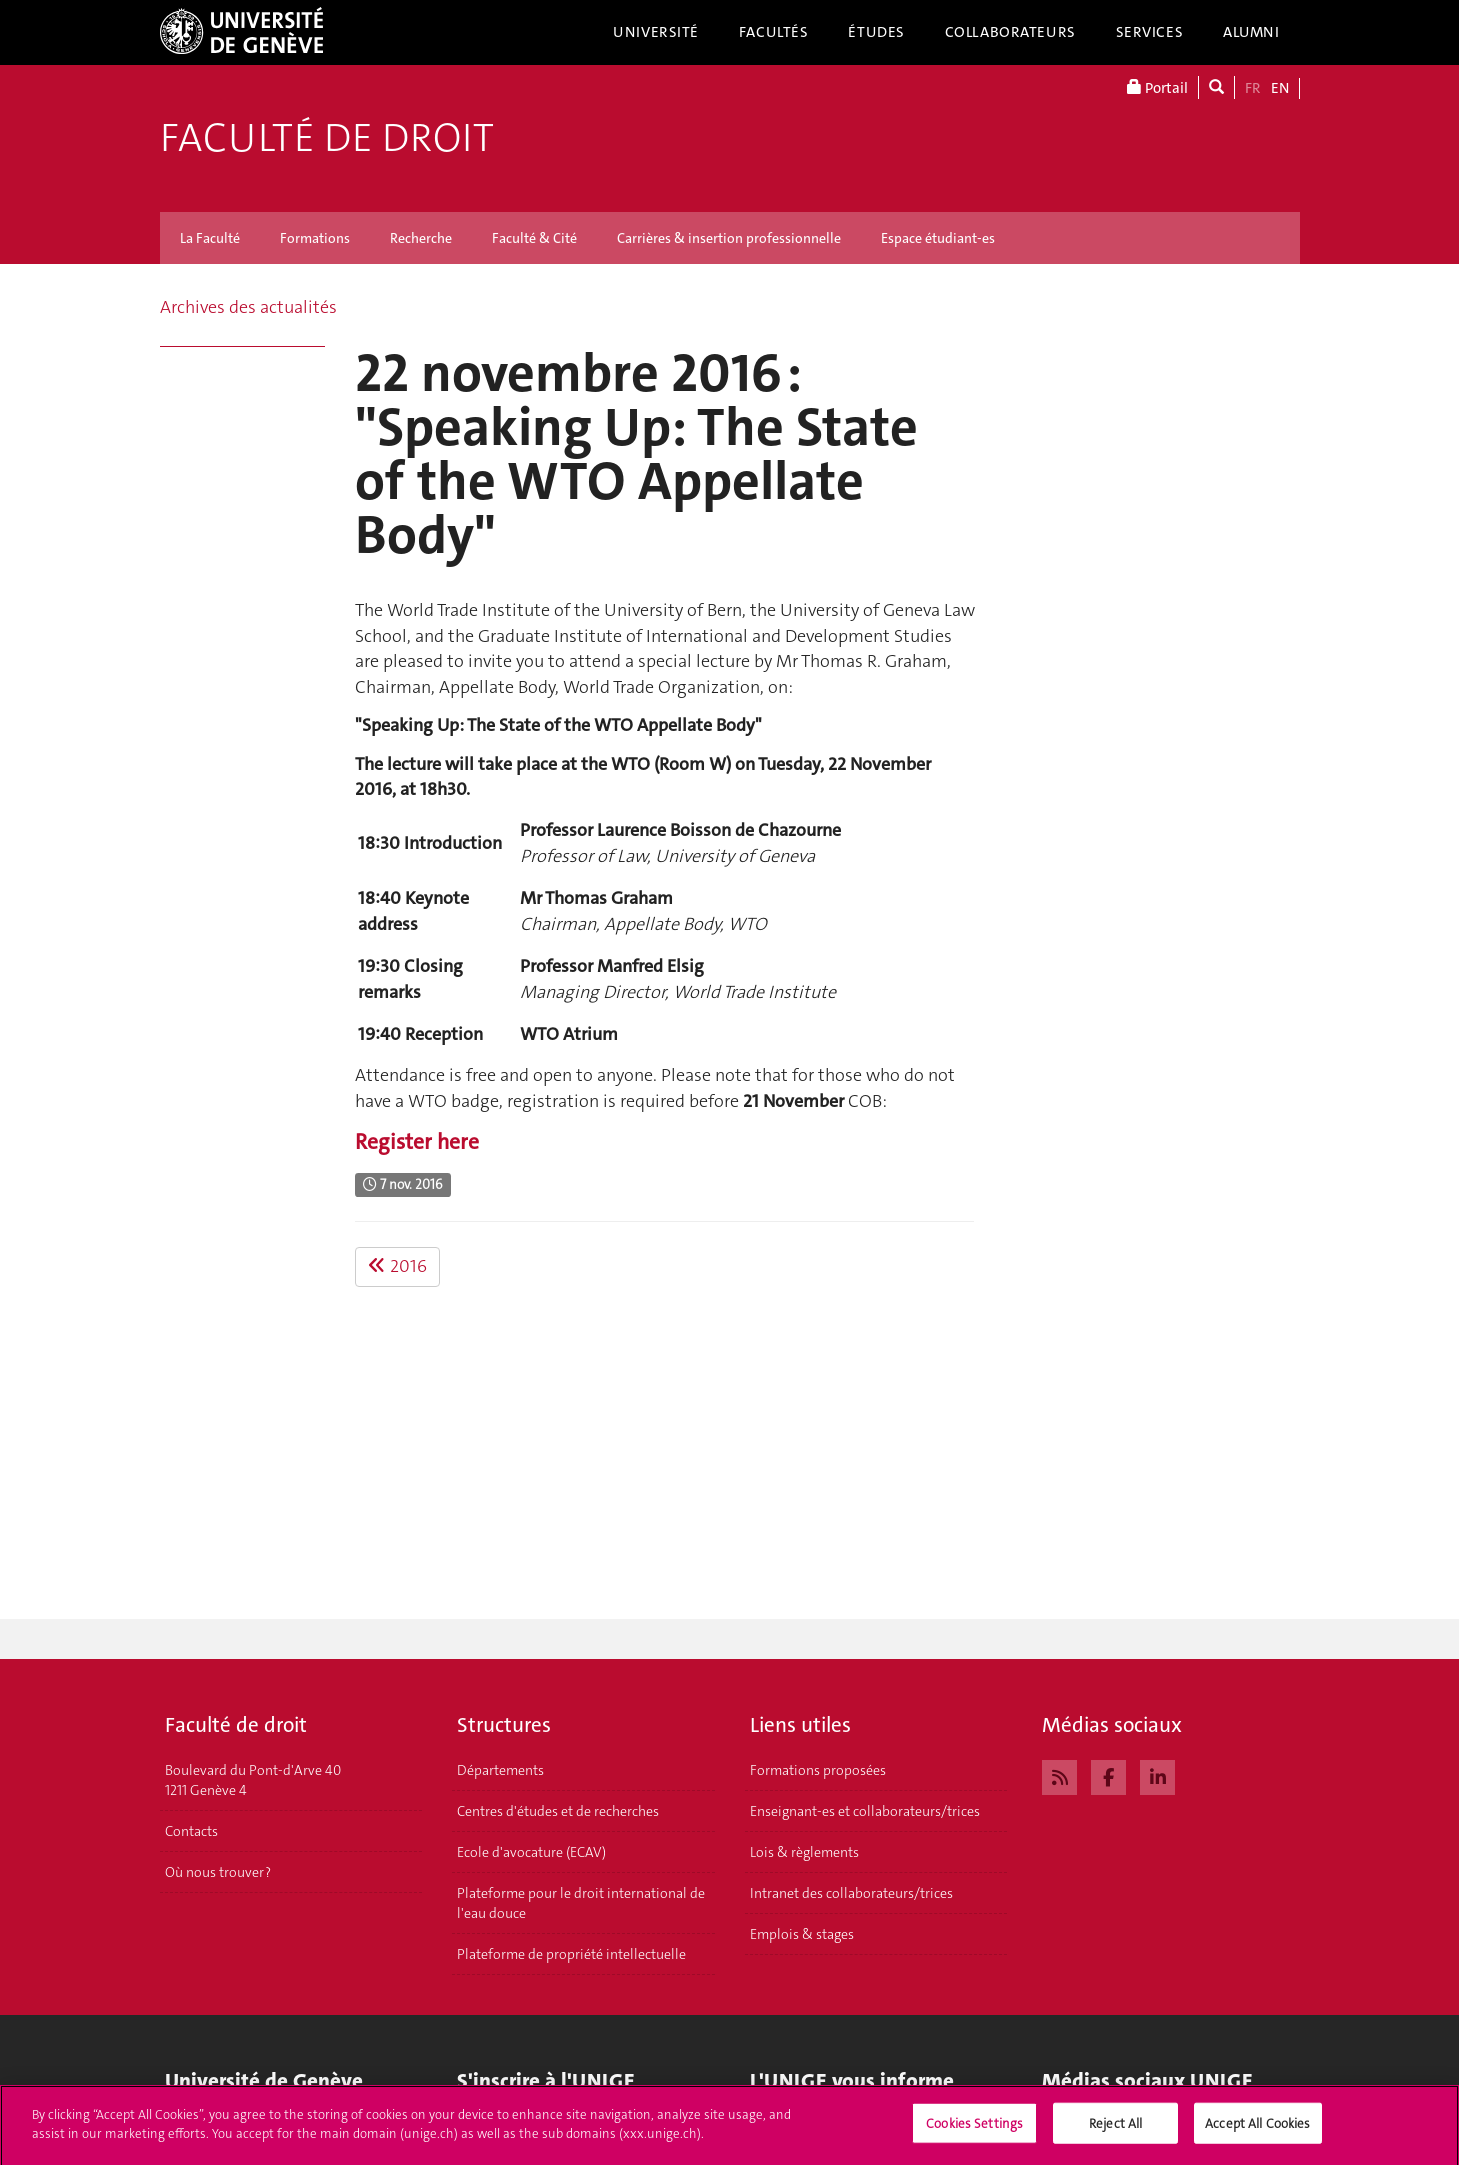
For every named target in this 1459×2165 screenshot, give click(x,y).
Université (656, 32)
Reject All (1115, 2130)
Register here (417, 1142)
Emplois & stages (802, 1934)
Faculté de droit (327, 138)
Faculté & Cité (534, 238)
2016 (397, 1266)
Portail (1157, 87)
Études (876, 32)
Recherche (421, 238)
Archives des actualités (248, 307)
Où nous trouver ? (218, 1872)
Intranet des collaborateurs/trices (851, 1893)
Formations (315, 238)
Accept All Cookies (1257, 2130)
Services (1150, 32)
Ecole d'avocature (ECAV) (531, 1852)
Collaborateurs (1010, 32)
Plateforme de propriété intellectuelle (571, 1954)
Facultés (774, 32)
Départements (500, 1770)
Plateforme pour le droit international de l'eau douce (581, 1903)
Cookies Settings (974, 2130)
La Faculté (210, 238)
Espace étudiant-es (938, 238)
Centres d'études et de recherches (558, 1811)
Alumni (1251, 32)
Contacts (191, 1831)
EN (1280, 88)
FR (1253, 88)
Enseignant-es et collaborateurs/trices (865, 1811)
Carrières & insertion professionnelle (729, 238)
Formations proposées (818, 1770)
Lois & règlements (804, 1852)
